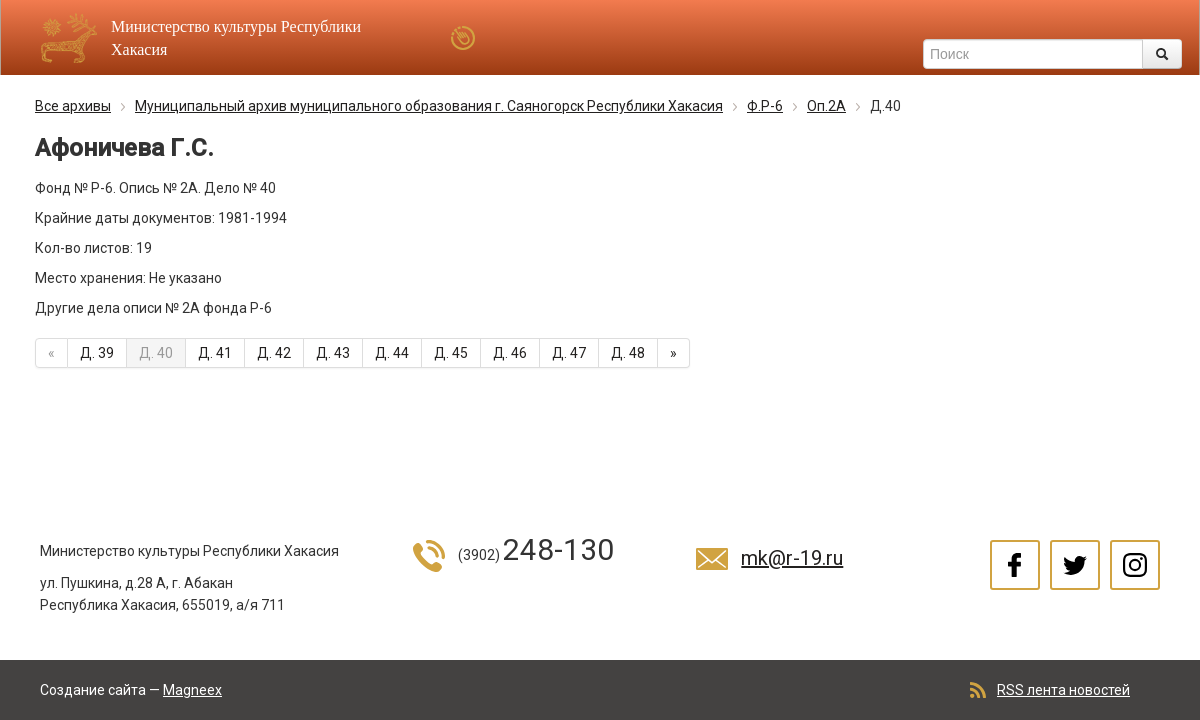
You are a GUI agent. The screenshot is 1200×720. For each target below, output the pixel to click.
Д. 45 (451, 353)
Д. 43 (333, 353)
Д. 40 (156, 353)
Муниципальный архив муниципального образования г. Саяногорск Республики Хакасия (429, 106)
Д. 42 (274, 353)
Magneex (192, 690)
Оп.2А (826, 106)
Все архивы (73, 106)
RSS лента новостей (1063, 690)
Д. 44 (392, 353)
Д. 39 (97, 353)
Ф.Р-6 (765, 106)
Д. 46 (510, 353)
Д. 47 (569, 353)
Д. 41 (215, 353)
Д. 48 (628, 353)
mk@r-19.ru (792, 558)
